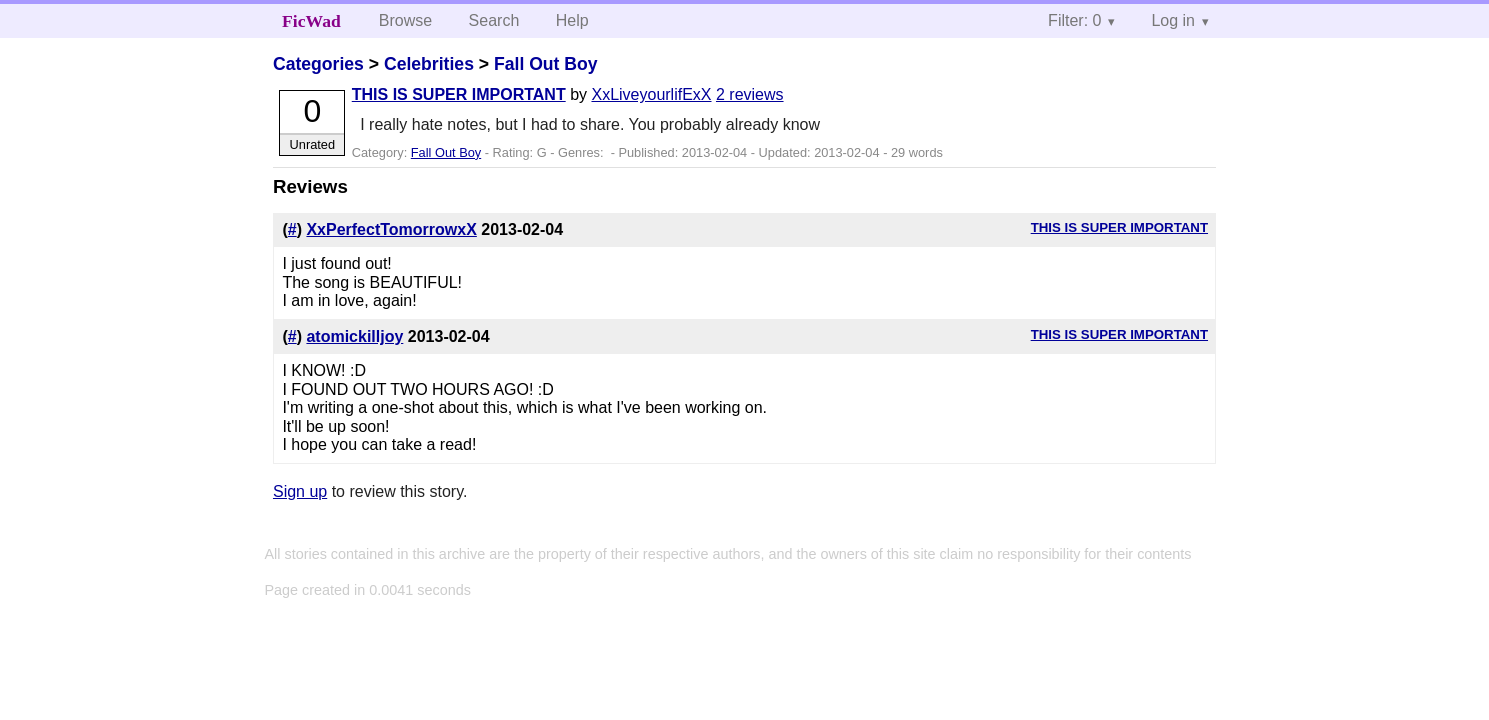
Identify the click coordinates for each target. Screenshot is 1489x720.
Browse (405, 20)
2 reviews (750, 94)
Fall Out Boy (546, 64)
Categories (318, 64)
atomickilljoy (354, 336)
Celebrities (429, 64)
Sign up (300, 491)
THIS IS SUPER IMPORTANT (459, 94)
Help (572, 20)
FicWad (311, 21)
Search (494, 20)
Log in (1173, 20)
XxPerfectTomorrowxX (391, 229)
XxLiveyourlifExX (651, 94)
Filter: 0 (1074, 20)
